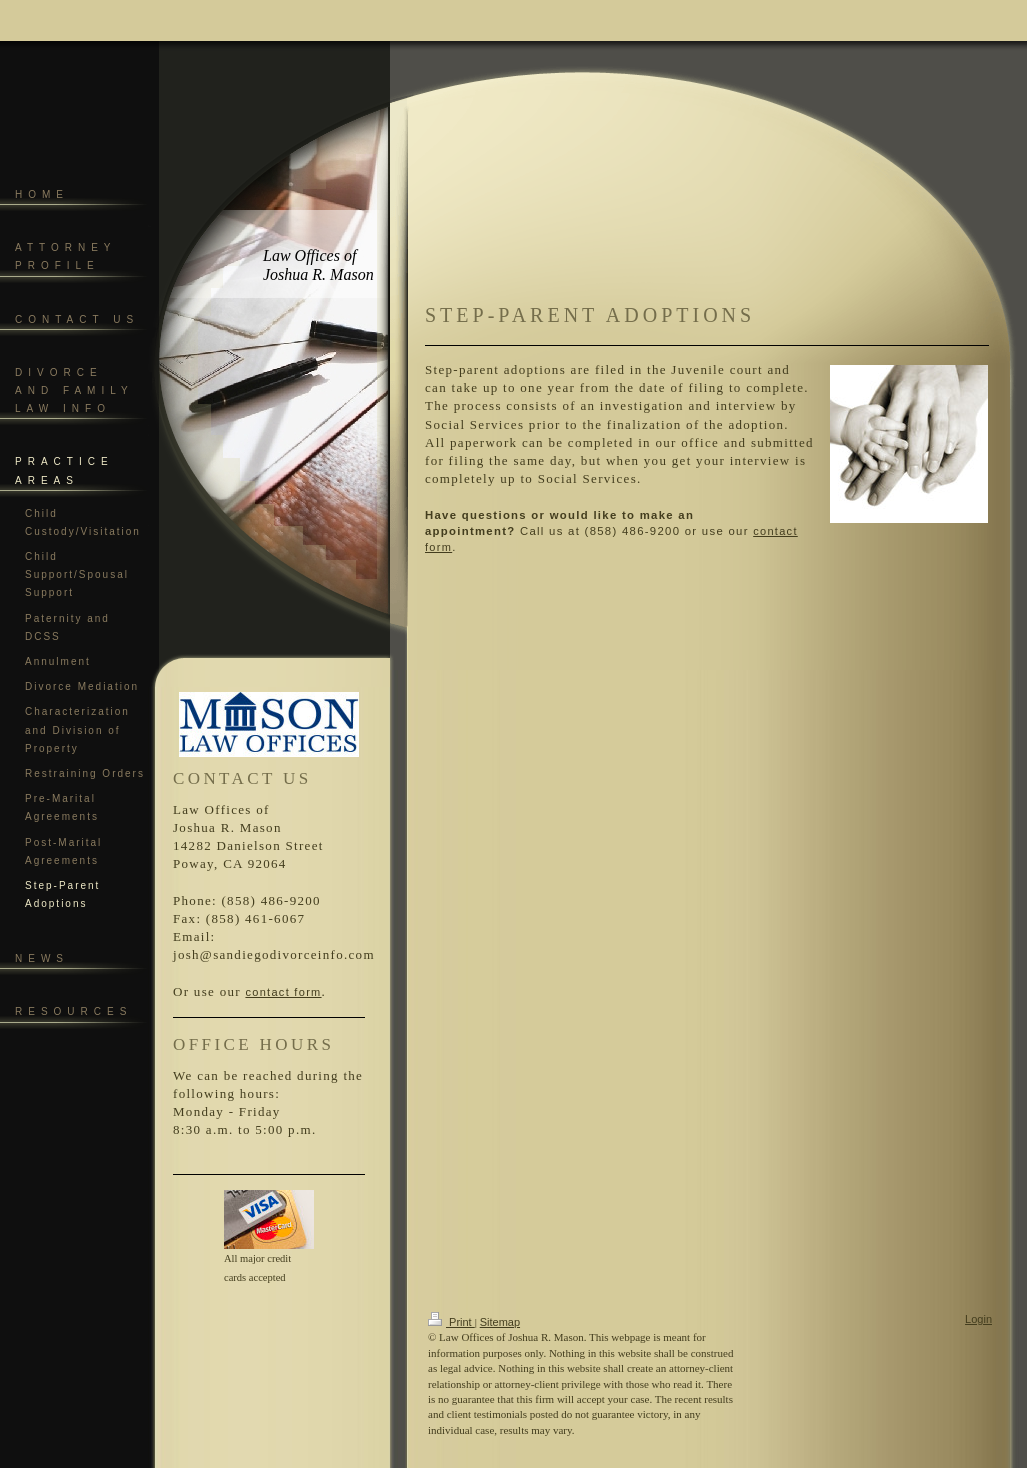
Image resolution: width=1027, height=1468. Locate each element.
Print (451, 1322)
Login (978, 1319)
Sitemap (500, 1322)
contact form (283, 992)
